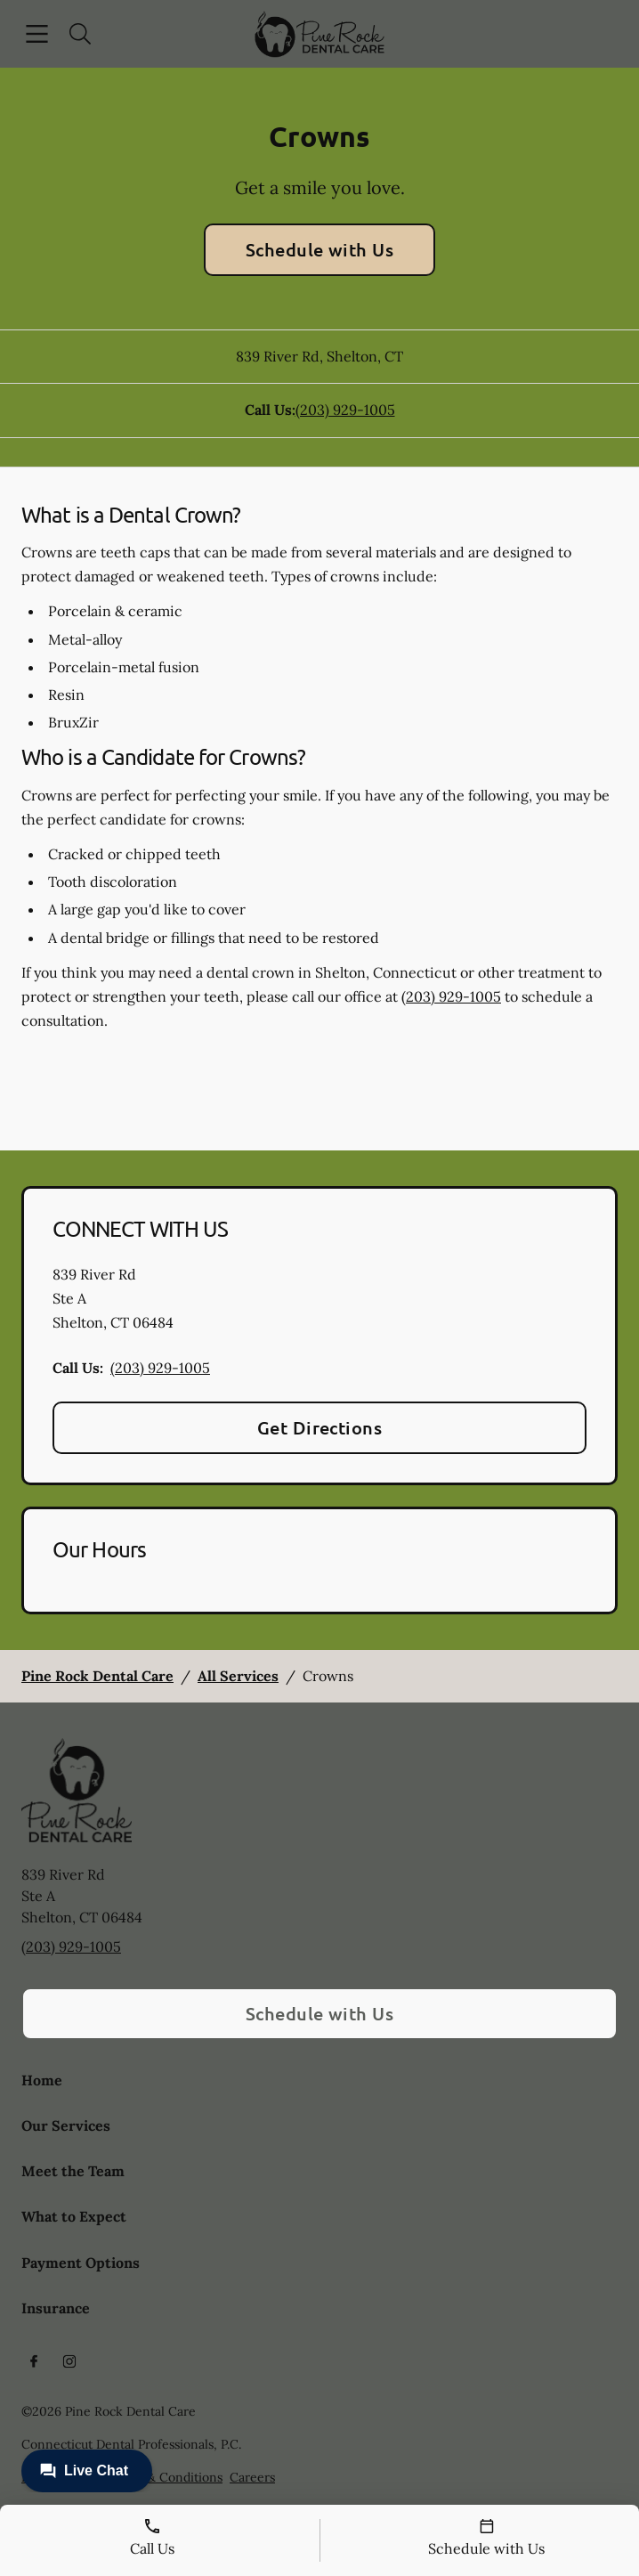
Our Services (65, 2125)
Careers (252, 2477)
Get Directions (320, 1427)
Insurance (55, 2308)
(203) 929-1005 (345, 409)
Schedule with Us (320, 249)
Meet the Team (73, 2171)
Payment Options (80, 2262)
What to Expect (73, 2216)
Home (41, 2080)
